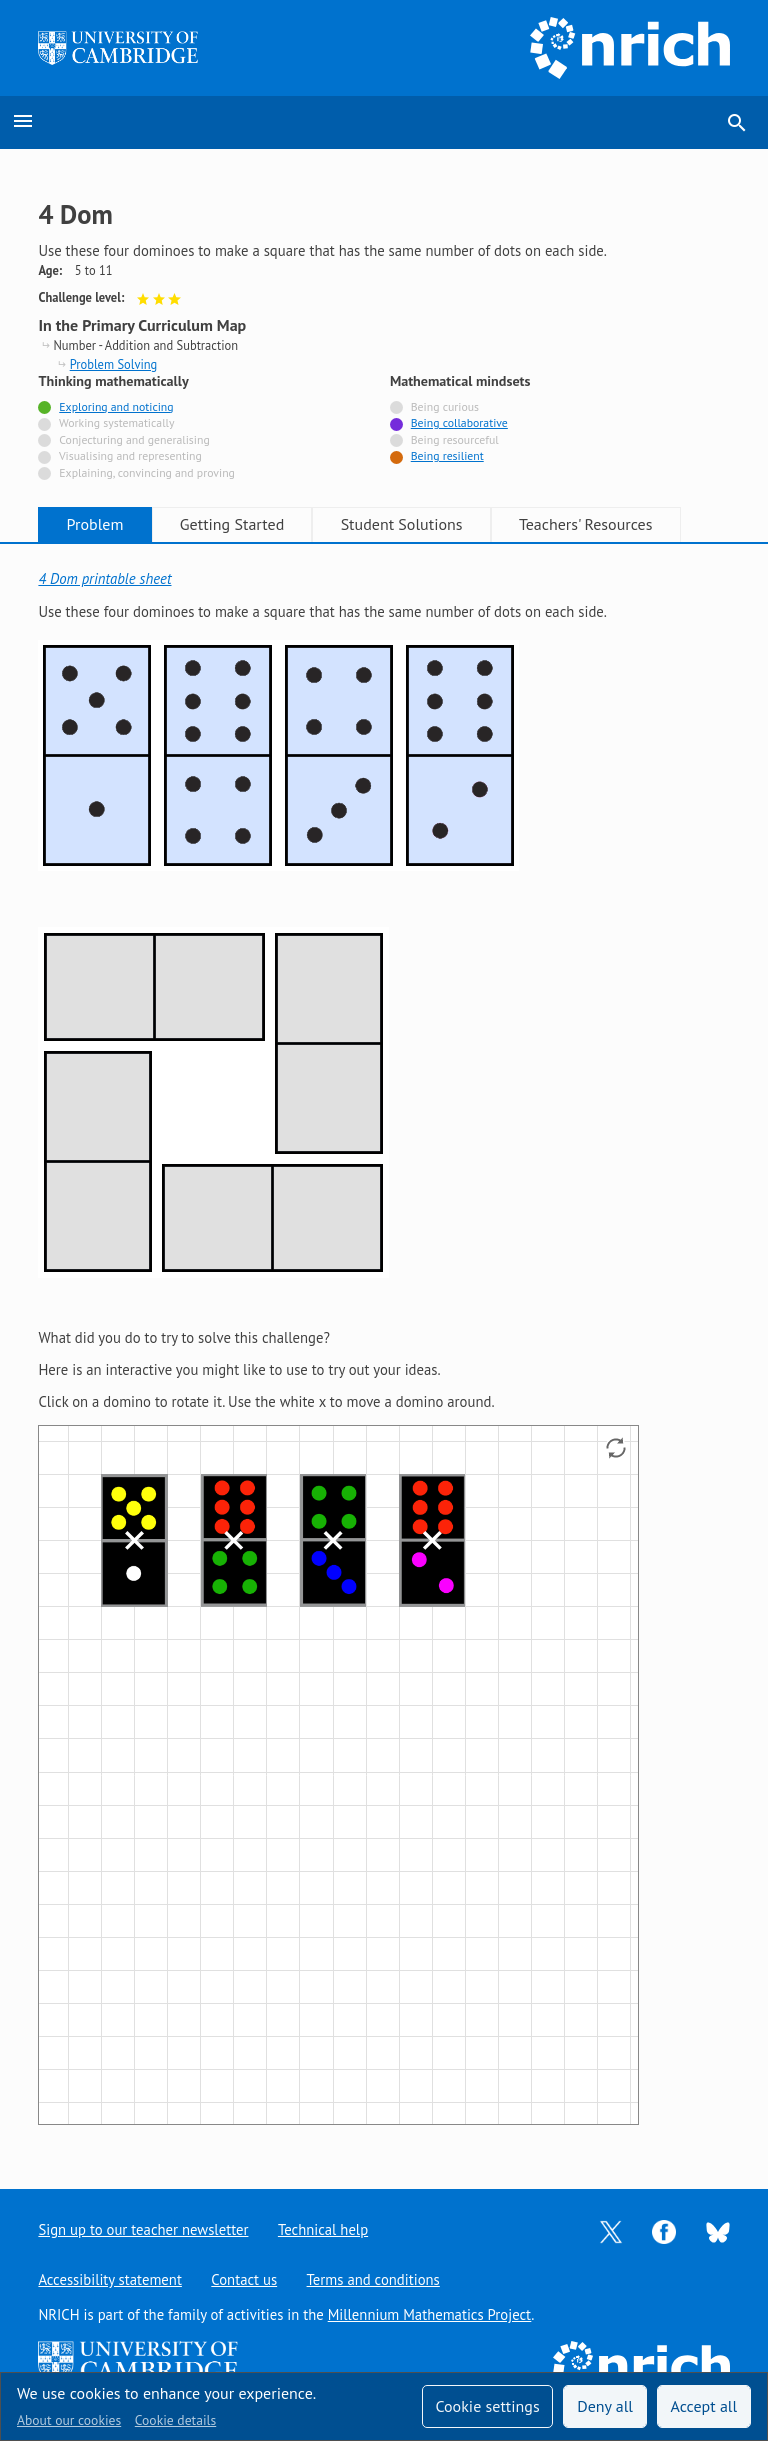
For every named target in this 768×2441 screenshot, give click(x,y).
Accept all (704, 2406)
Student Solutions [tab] (402, 524)
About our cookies (69, 2420)
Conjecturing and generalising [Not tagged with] (134, 439)
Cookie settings (487, 2406)
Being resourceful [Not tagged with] (455, 439)
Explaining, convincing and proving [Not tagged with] (147, 472)
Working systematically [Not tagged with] (117, 422)
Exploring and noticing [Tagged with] (116, 406)
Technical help (323, 2229)
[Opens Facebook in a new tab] (664, 2230)
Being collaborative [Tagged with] (459, 422)
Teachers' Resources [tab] (586, 524)
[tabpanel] (383, 1349)
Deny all (605, 2406)
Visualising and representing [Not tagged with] (130, 455)
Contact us (244, 2279)
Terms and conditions (373, 2279)
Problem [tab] (95, 524)
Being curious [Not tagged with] (445, 406)
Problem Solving (114, 364)
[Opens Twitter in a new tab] (611, 2230)
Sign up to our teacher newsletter (143, 2229)
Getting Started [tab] (232, 524)
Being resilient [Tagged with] (447, 455)
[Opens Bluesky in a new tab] (718, 2230)
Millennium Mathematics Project (430, 2314)
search (737, 123)
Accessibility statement (109, 2279)
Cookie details (175, 2420)
